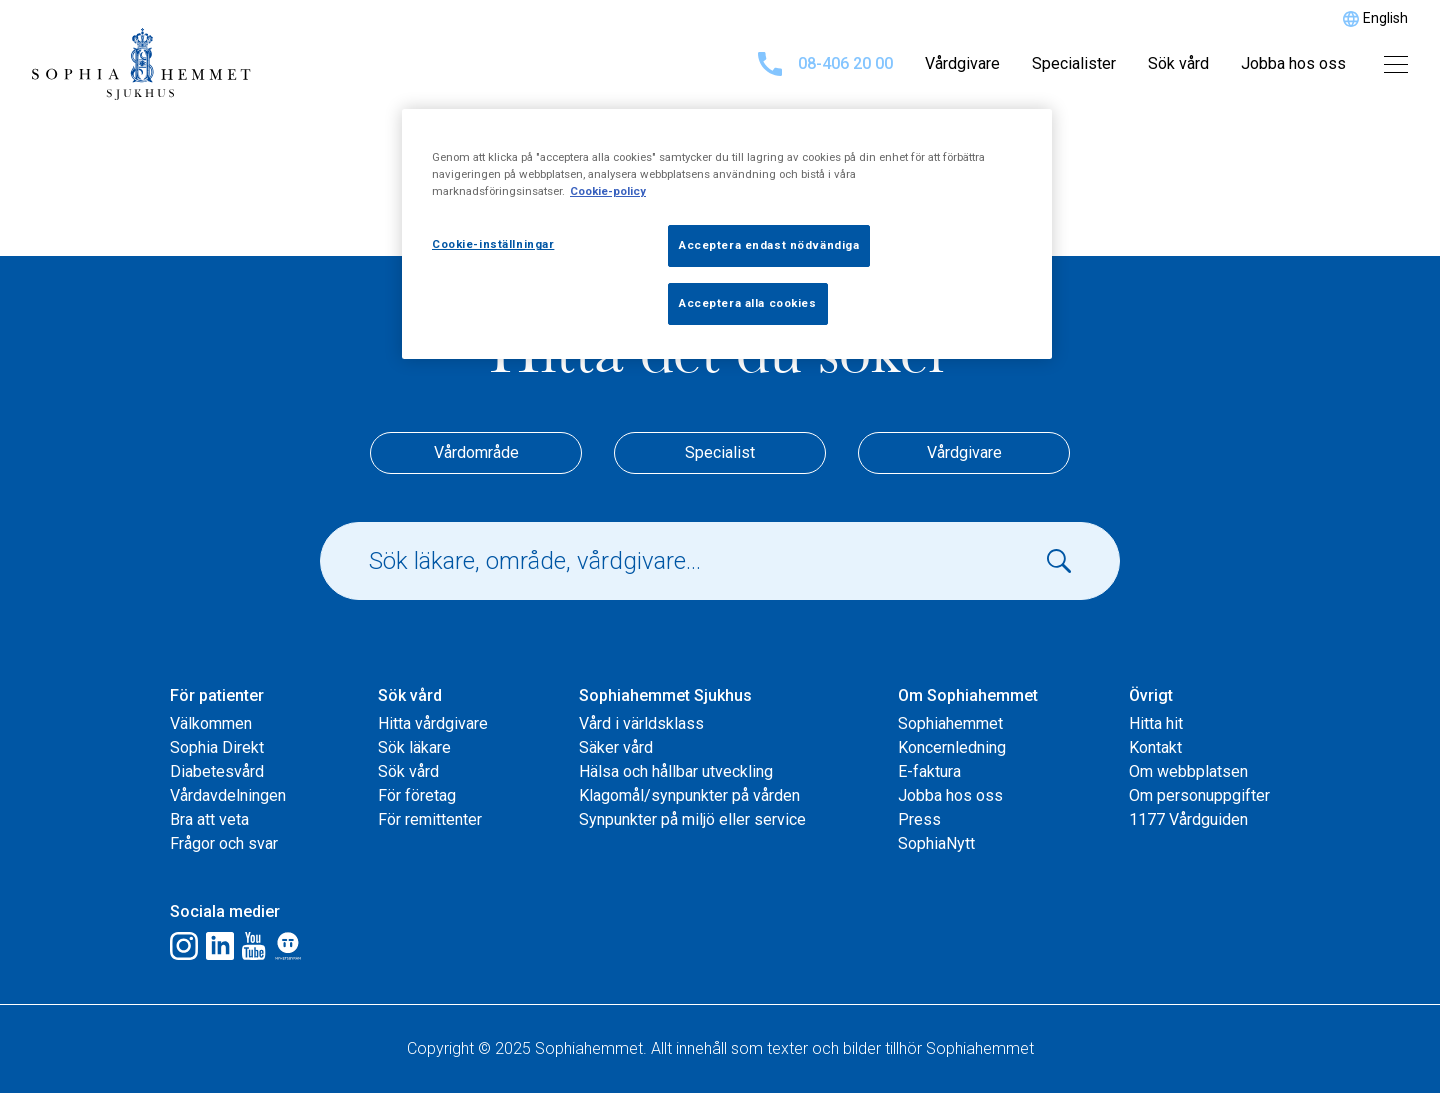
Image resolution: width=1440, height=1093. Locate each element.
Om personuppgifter (1199, 795)
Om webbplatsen (1188, 771)
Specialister (1074, 63)
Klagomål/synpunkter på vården (689, 795)
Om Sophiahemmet (968, 695)
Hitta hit (1156, 723)
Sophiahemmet (950, 723)
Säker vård (616, 747)
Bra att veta (209, 819)
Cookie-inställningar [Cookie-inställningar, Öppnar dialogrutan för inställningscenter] (493, 244)
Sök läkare (414, 747)
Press (919, 819)
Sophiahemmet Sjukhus (665, 695)
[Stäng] (1024, 133)
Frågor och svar (224, 843)
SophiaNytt (936, 843)
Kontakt (1155, 747)
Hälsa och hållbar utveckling (676, 771)
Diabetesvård (217, 771)
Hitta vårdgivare (433, 723)
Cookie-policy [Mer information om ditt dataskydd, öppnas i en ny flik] (608, 191)
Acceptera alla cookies (748, 303)
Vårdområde (476, 452)
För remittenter (430, 819)
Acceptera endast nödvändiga (769, 245)
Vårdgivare (962, 63)
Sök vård (1178, 63)
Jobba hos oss (1293, 63)
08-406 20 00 (825, 64)
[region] (727, 234)
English (1385, 18)
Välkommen (211, 723)
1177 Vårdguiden (1188, 819)
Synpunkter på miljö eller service (692, 819)
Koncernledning (952, 747)
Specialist (720, 452)
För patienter (217, 695)
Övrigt (1151, 695)
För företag (417, 795)
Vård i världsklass (641, 723)
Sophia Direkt (217, 747)
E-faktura (929, 771)
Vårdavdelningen (228, 795)
